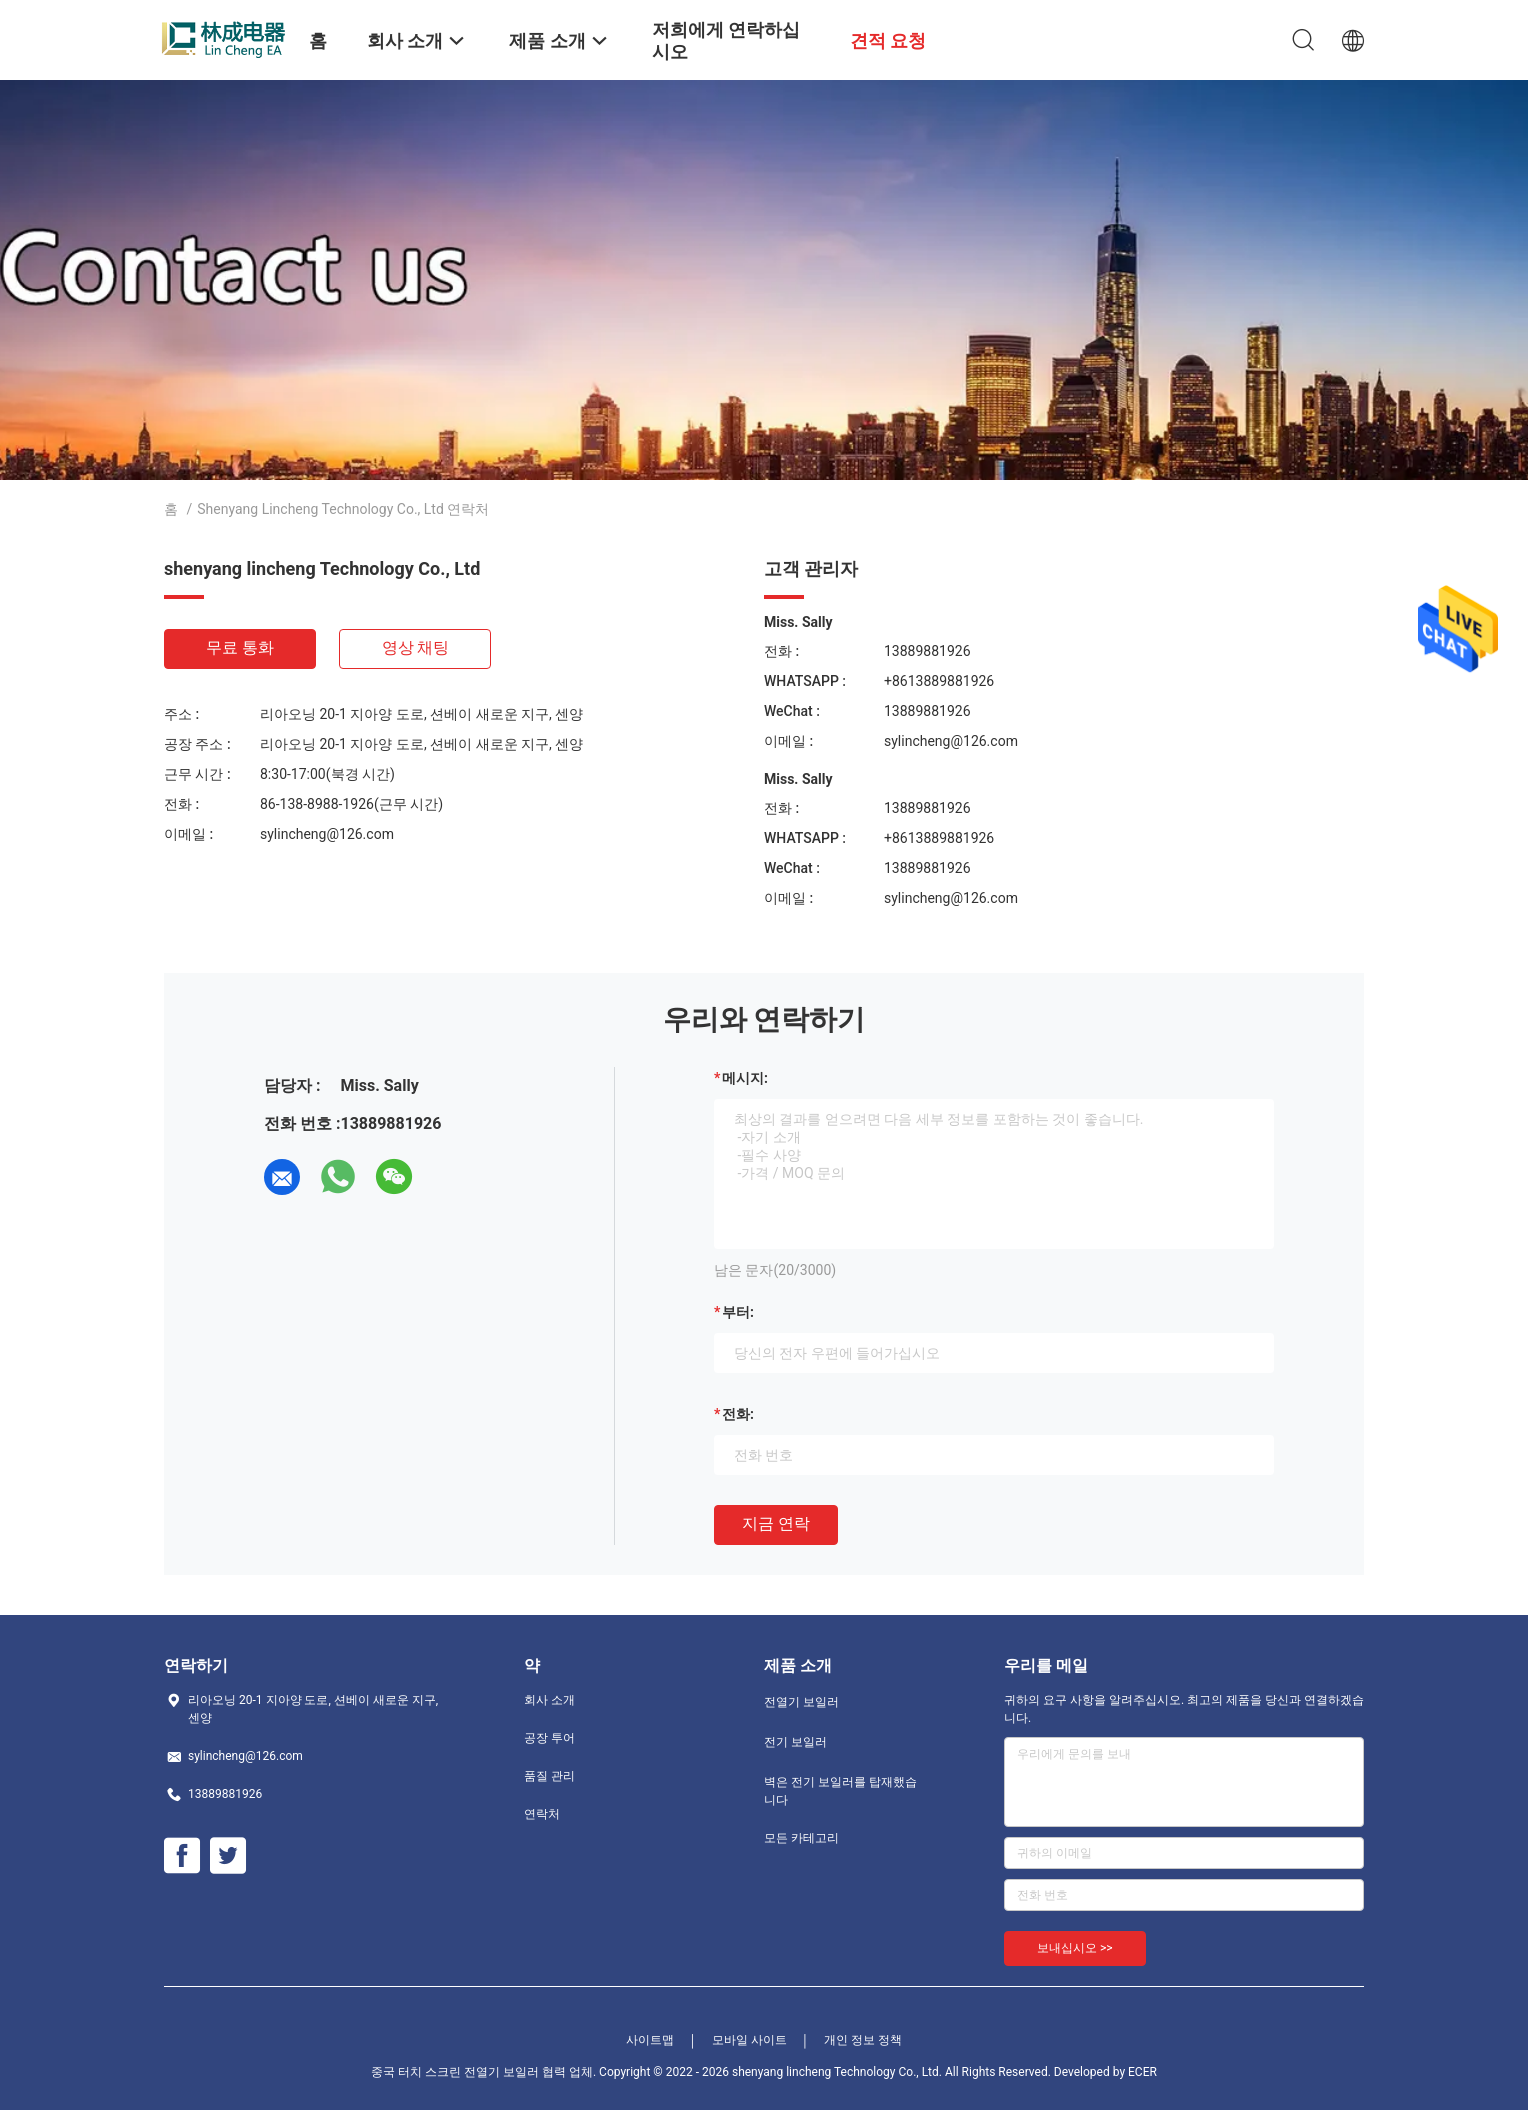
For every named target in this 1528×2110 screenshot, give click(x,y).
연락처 (542, 1814)
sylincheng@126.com (327, 834)
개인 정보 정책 (863, 2040)
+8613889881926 (939, 681)
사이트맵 (650, 2040)
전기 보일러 (795, 1742)
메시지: (745, 1078)
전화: (738, 1414)
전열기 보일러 (801, 1702)
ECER (1142, 2072)
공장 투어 (549, 1738)
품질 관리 (549, 1776)
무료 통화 (240, 647)
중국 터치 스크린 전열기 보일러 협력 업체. (485, 2072)
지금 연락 (776, 1523)
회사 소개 (549, 1700)
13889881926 (927, 651)
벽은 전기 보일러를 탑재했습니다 (840, 1791)
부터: (738, 1312)
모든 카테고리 (801, 1838)
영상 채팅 (416, 647)
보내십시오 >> (1075, 1948)
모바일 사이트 (749, 2040)
